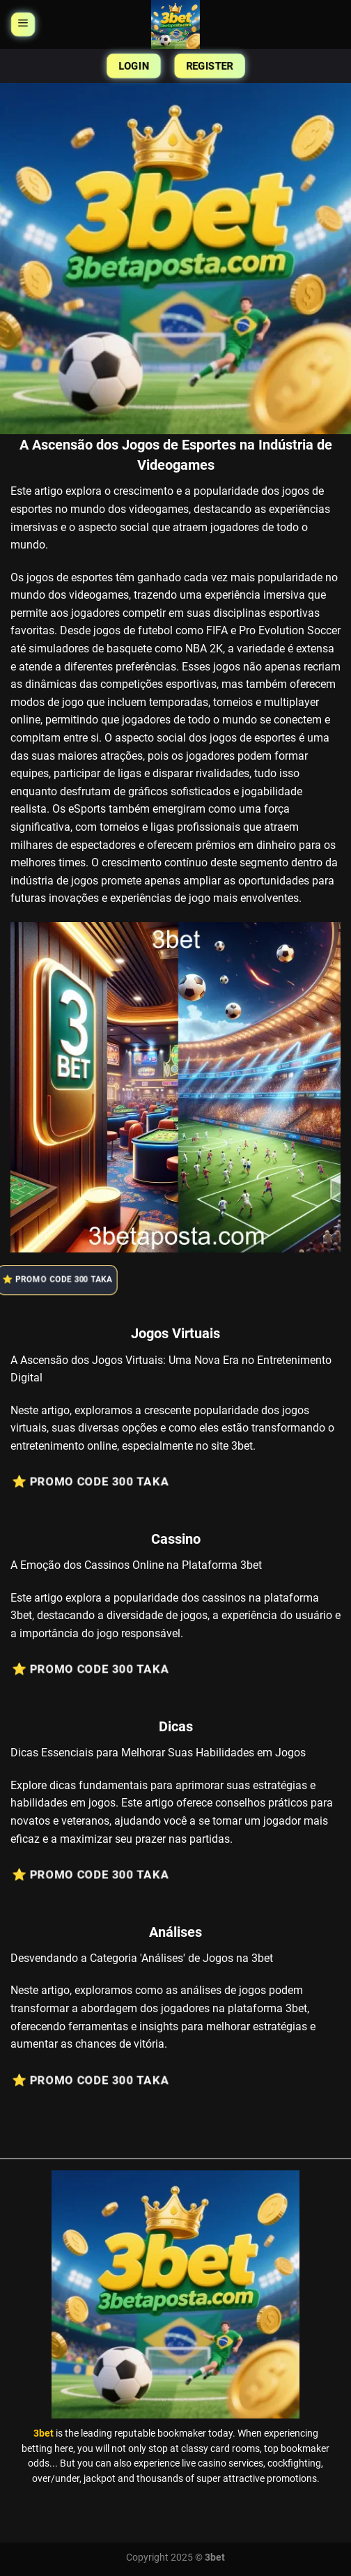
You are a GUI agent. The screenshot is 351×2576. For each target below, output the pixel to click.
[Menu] (22, 24)
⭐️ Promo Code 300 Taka (62, 1280)
